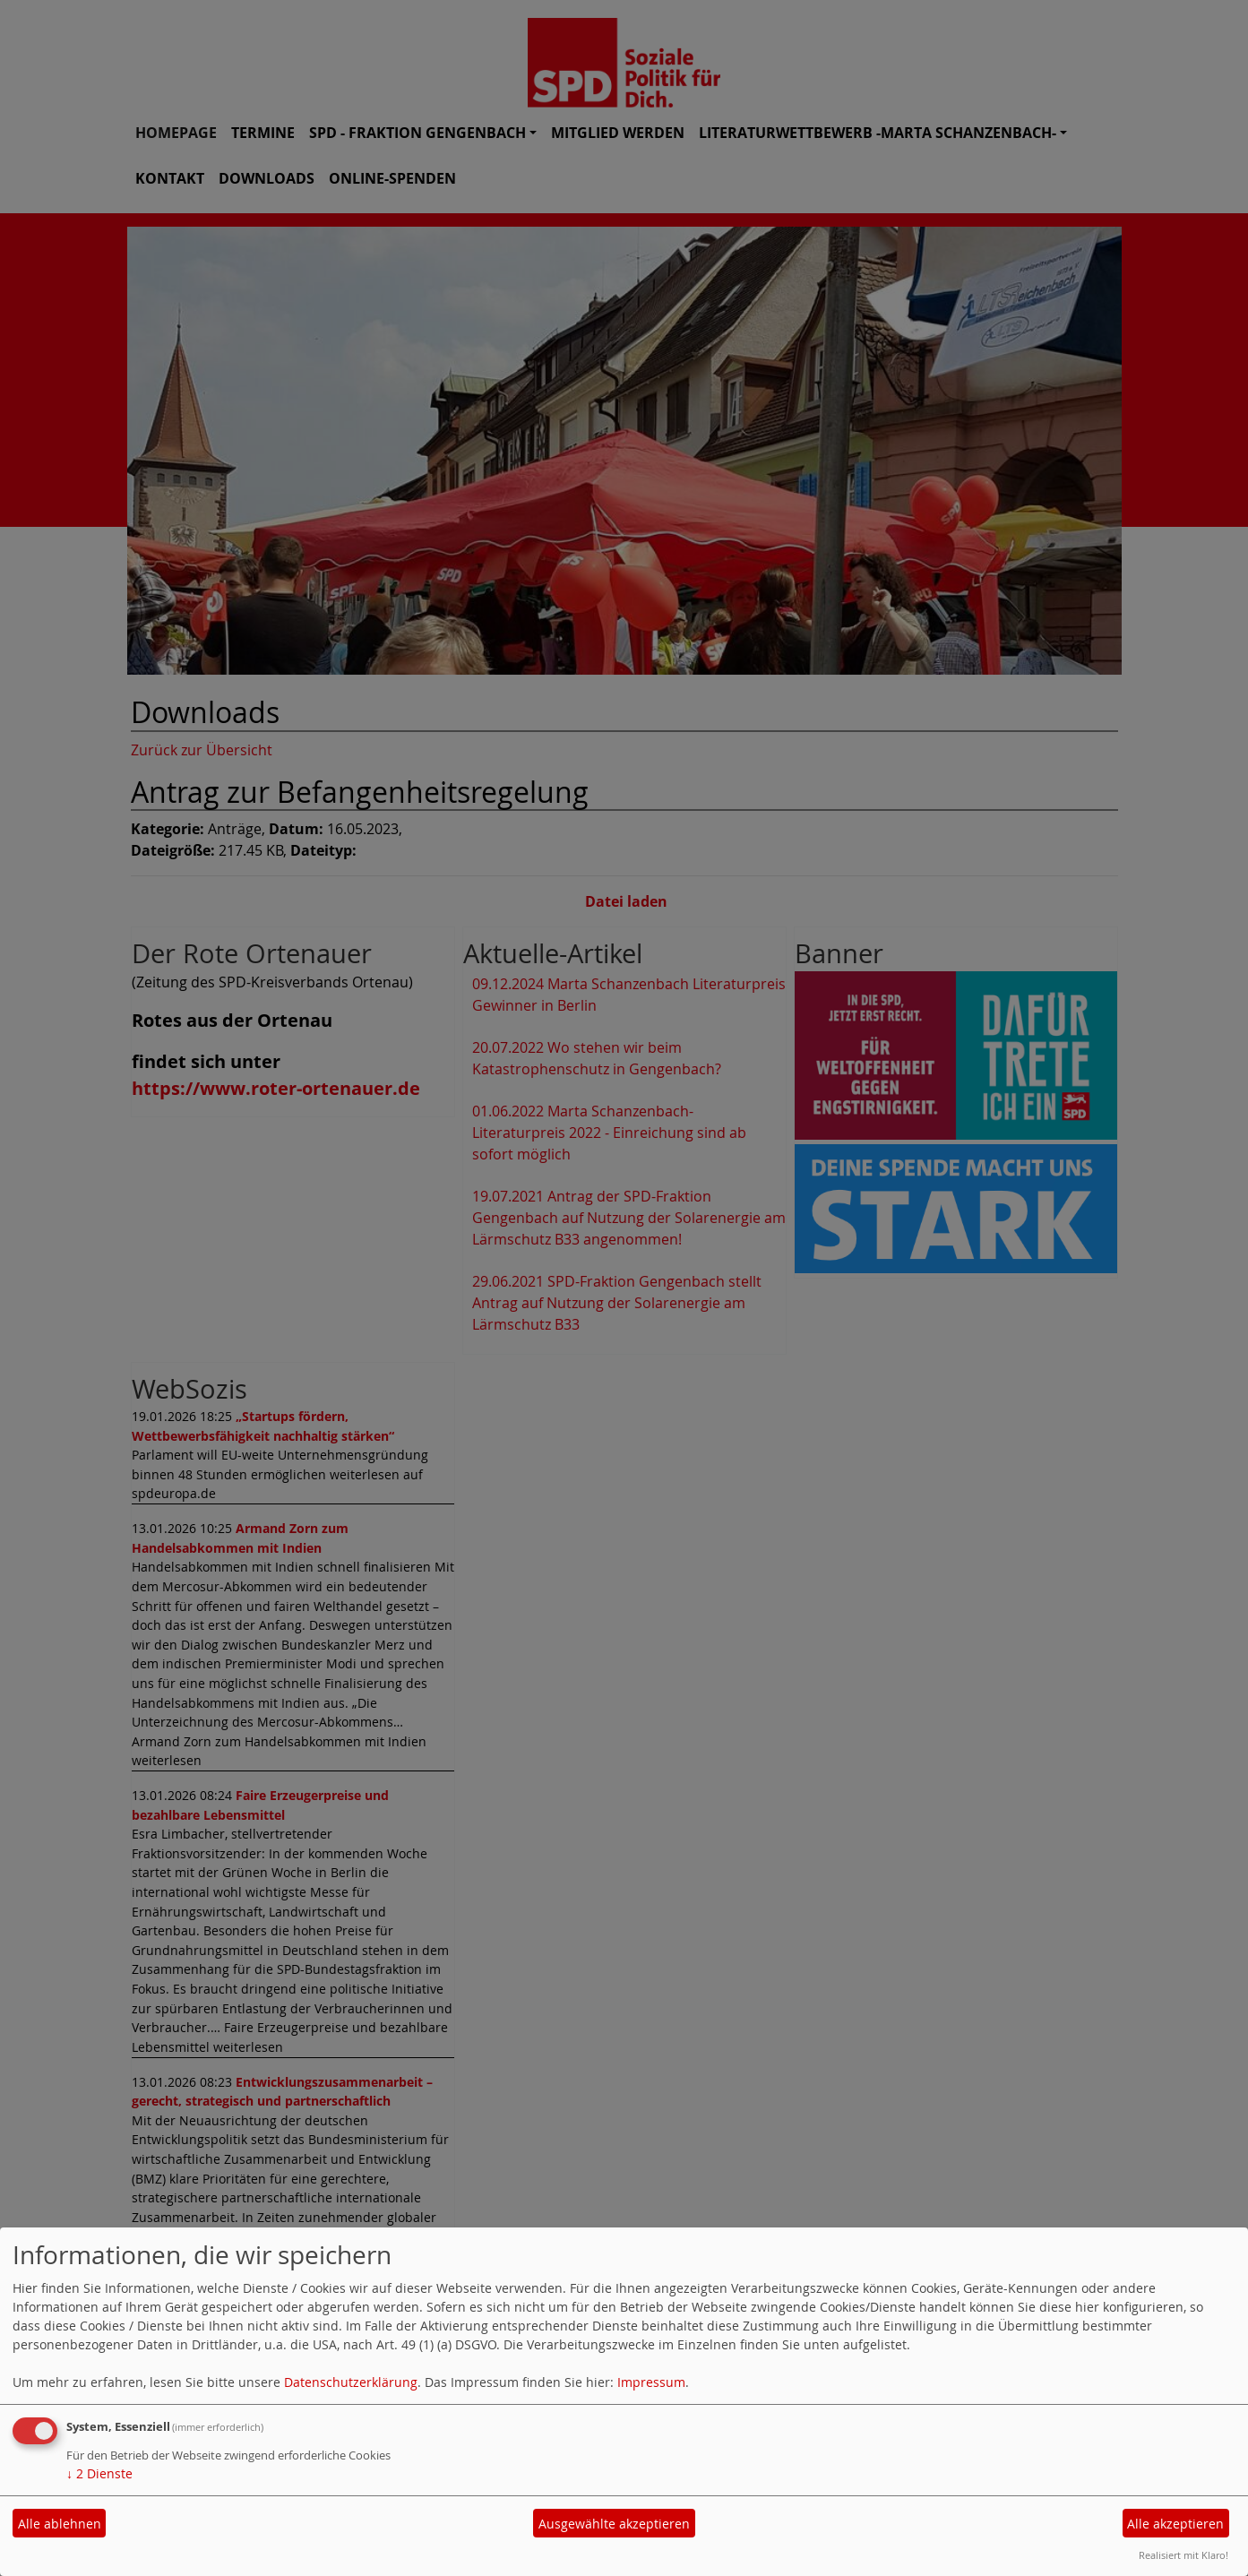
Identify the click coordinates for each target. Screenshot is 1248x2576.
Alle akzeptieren (1175, 2523)
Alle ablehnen (59, 2523)
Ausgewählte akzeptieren (614, 2523)
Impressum (651, 2382)
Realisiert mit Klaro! (1183, 2555)
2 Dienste (99, 2473)
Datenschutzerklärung (350, 2382)
